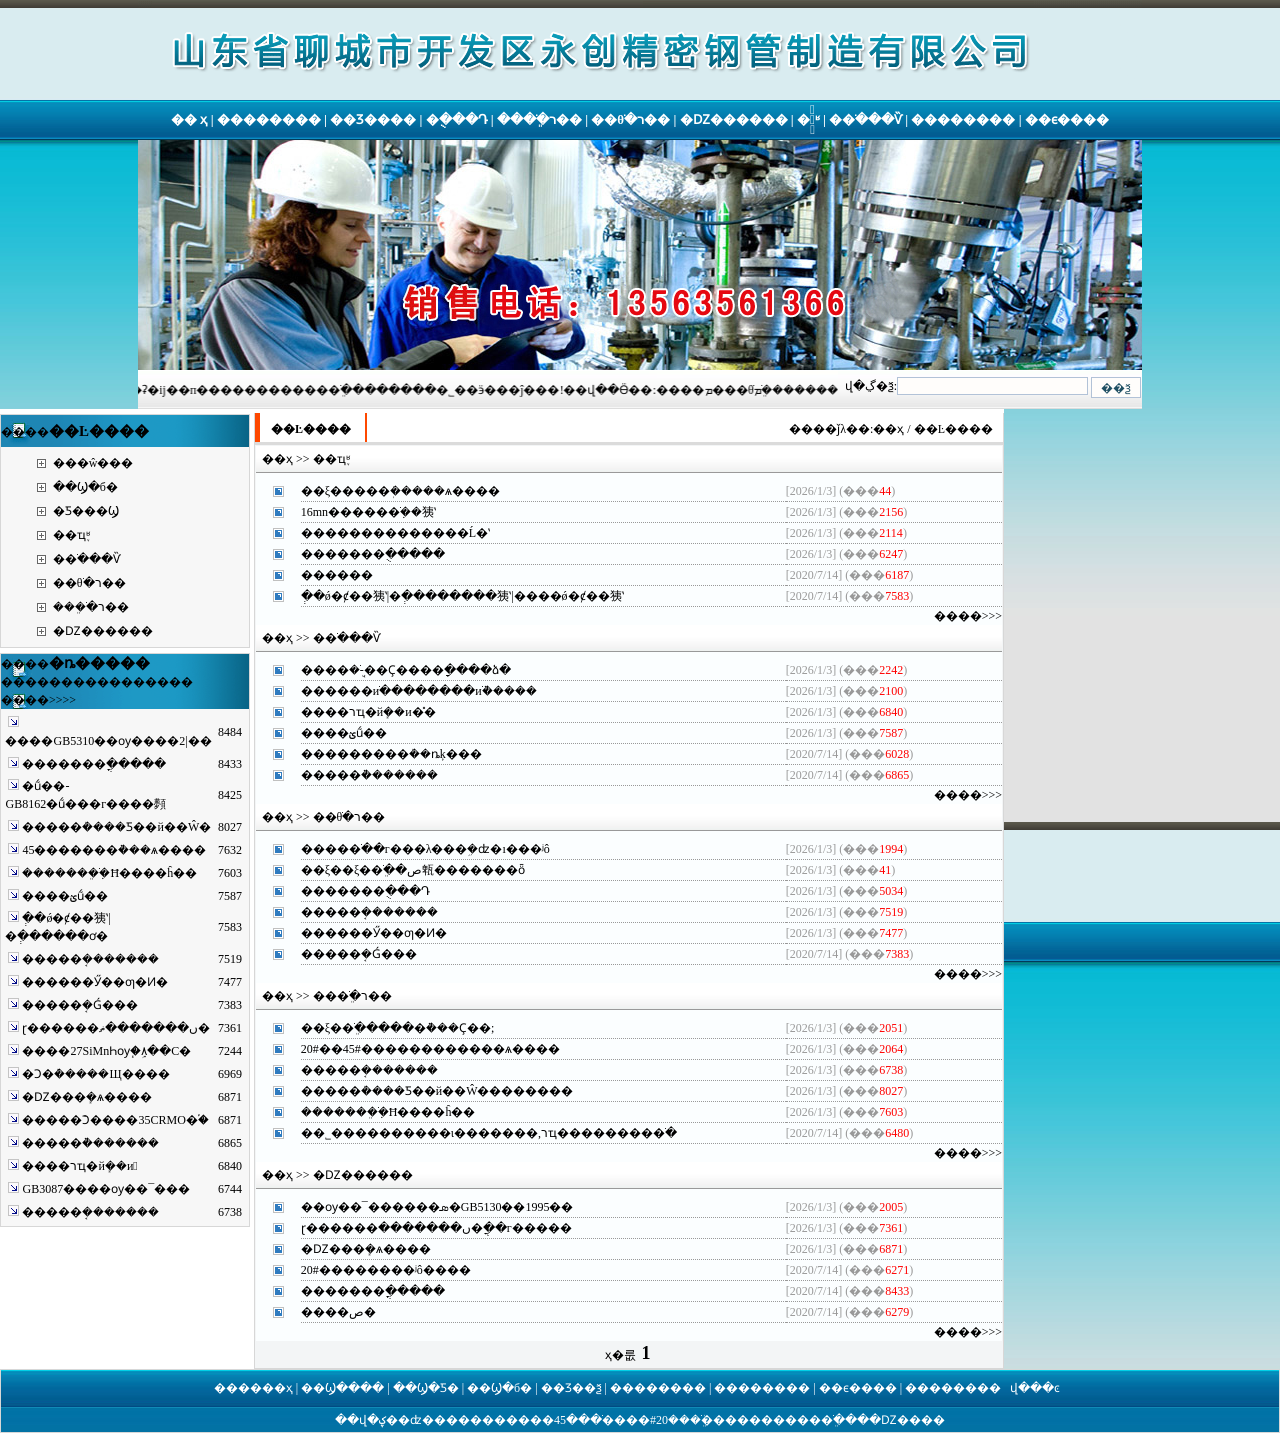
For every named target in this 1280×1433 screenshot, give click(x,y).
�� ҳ (189, 119)
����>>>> (38, 700)
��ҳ (888, 429)
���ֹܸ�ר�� (539, 119)
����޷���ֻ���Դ (365, 891)
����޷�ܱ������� (90, 959)
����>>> (968, 616)
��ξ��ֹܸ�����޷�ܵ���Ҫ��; (398, 1028)
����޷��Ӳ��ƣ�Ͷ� (95, 982)
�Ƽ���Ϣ (86, 511)
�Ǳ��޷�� (907, 1420)
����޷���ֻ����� (373, 554)
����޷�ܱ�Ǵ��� (80, 1005)
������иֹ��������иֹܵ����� (419, 691)
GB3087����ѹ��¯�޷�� (106, 1189)
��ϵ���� (1067, 119)
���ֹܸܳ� (695, 1420)
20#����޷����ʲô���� (386, 1270)
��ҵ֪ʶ (71, 535)
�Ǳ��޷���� (734, 119)
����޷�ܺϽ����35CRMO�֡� (115, 1120)
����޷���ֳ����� (94, 764)
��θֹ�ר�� (630, 119)
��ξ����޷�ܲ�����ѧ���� (400, 491)
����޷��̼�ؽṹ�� (65, 896)
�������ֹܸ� (797, 1420)
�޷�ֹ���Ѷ (865, 119)
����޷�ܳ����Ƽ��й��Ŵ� (116, 827)
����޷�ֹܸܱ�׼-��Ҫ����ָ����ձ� (406, 670)
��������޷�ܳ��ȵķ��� (391, 754)
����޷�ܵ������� (90, 1143)
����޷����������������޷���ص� (338, 1312)
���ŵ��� (93, 463)
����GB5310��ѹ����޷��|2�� (108, 741)
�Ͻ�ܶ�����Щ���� (95, 1074)
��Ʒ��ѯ (571, 1388)
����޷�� (337, 575)
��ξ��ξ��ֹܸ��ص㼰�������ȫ (413, 870)
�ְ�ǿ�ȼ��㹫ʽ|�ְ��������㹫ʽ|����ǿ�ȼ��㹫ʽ (462, 596)
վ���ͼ (1035, 1388)
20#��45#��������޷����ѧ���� (430, 1049)
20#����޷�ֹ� (629, 1420)
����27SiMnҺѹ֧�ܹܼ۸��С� (106, 1051)
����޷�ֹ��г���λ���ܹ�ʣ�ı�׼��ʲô (425, 849)
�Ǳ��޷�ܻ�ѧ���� (87, 1097)
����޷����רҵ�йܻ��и (79, 1166)
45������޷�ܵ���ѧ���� (114, 850)
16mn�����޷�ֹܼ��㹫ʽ (368, 512)
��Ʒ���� (373, 119)
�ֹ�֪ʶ (808, 119)
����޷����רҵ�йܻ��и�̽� (368, 712)
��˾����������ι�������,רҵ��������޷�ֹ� (489, 1133)
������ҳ (253, 1388)
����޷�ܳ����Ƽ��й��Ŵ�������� (437, 1091)
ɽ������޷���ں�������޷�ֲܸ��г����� (436, 1228)
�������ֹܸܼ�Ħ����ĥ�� (109, 873)
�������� (269, 119)
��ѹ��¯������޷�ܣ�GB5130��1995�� (437, 1207)
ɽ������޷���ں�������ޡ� (116, 1028)
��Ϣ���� (342, 1388)
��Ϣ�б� (85, 487)
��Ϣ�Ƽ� (426, 1388)
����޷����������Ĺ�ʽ (395, 533)
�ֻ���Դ (457, 119)
